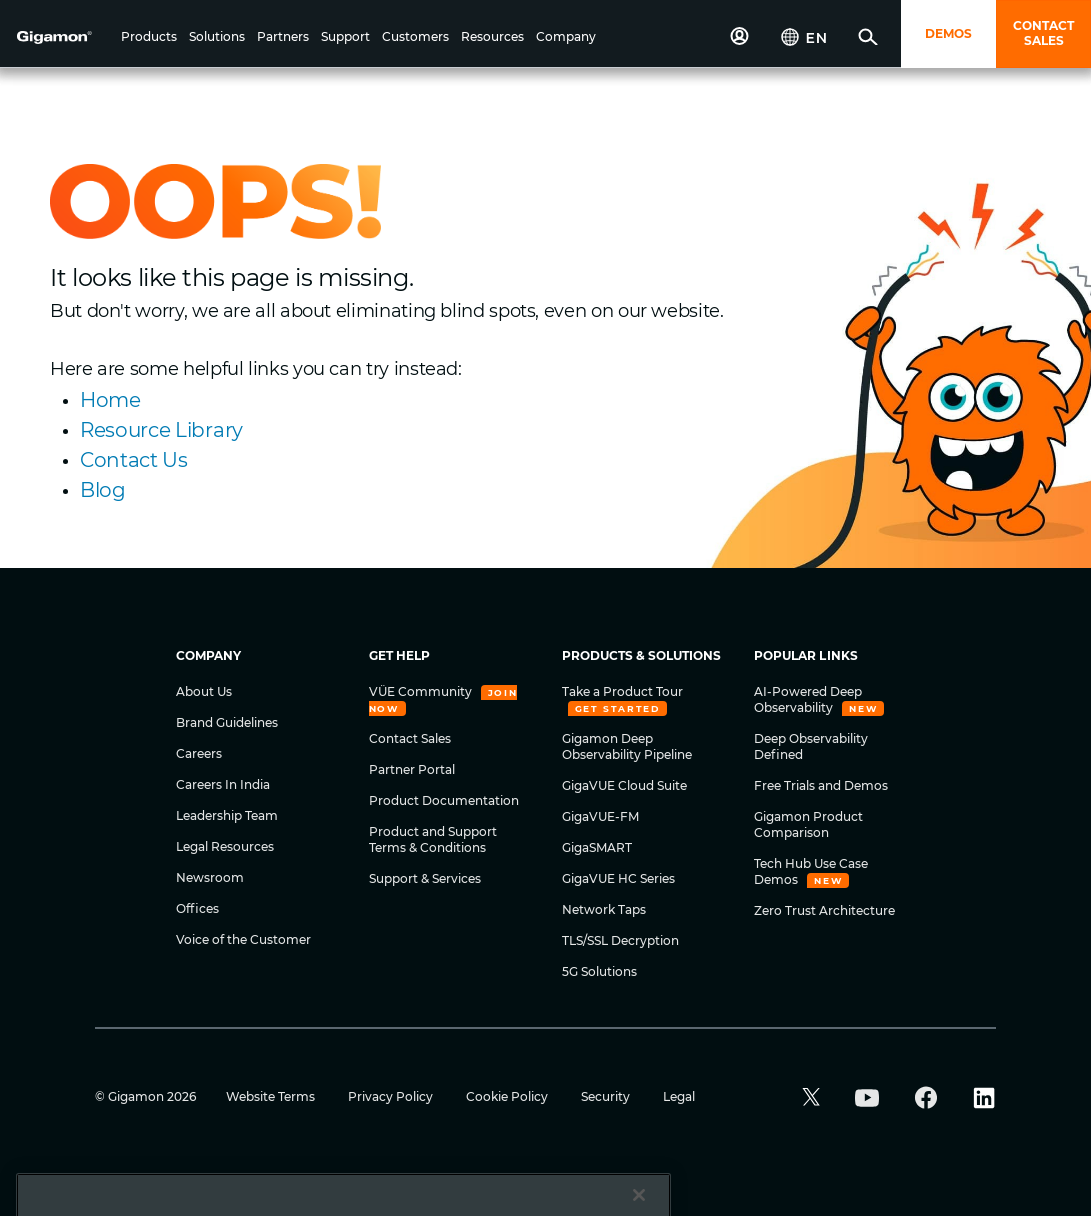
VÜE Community (422, 691)
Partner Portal (412, 769)
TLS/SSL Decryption (620, 940)
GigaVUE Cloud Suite (624, 785)
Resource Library (161, 430)
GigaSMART (597, 847)
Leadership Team (227, 815)
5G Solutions (599, 971)
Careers (199, 753)
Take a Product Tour (622, 691)
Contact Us (134, 460)
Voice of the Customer (243, 939)
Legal (679, 1096)
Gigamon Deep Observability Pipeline (627, 746)
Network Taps (604, 909)
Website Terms (272, 1096)
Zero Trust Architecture (824, 910)
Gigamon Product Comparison (808, 824)
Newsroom (210, 877)
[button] (149, 38)
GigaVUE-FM (600, 816)
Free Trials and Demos (821, 785)
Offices (197, 908)
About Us (204, 691)
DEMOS (948, 33)
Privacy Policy (392, 1096)
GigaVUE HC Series (618, 878)
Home (110, 400)
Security (607, 1096)
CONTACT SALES (1043, 33)
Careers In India (223, 784)
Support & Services (425, 878)
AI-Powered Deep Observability (808, 699)
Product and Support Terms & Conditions (433, 839)
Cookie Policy (508, 1096)
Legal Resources (225, 846)
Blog (103, 490)
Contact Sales (410, 738)
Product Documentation (444, 800)
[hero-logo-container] (64, 36)
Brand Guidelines (227, 722)
